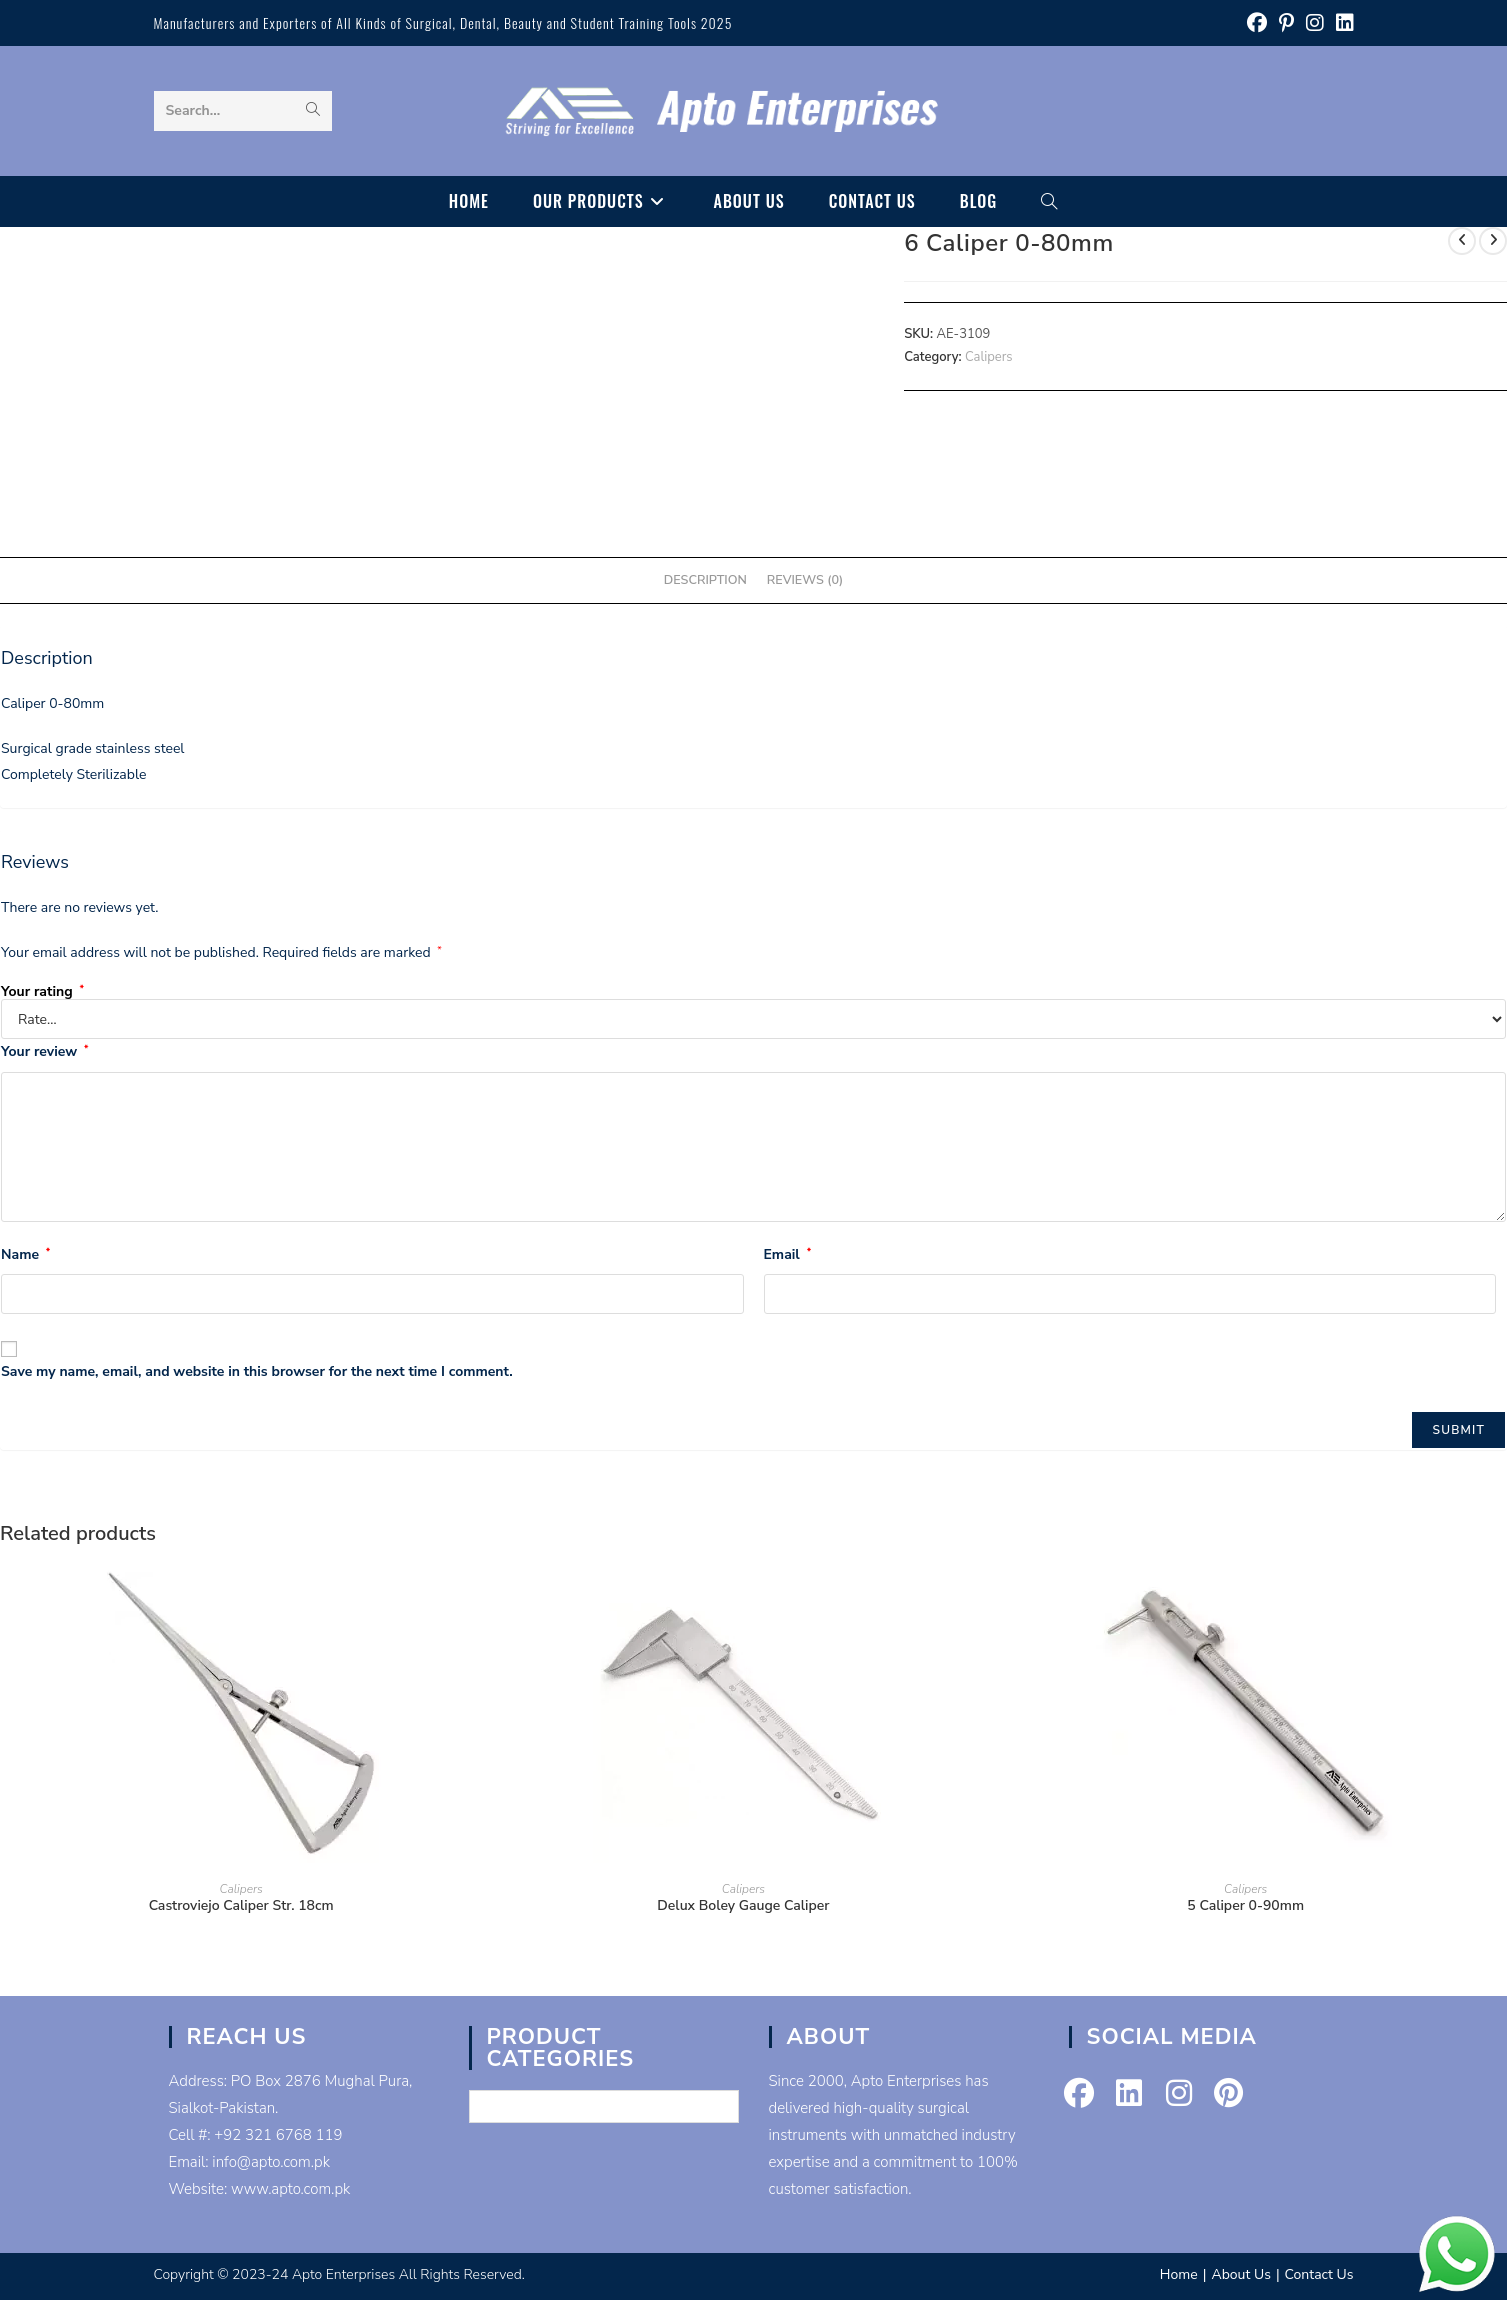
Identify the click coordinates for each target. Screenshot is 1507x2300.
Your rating (42, 992)
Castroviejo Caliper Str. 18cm (241, 1905)
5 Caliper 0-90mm (1245, 1905)
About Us (1240, 2274)
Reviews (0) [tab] (805, 579)
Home (1179, 2274)
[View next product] (1493, 241)
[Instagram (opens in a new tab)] (1315, 23)
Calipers (989, 357)
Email (788, 1254)
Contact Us (1319, 2274)
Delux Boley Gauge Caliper (743, 1905)
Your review (44, 1051)
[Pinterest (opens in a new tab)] (1286, 23)
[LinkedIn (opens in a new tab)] (1342, 23)
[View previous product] (1462, 241)
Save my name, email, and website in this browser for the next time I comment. (257, 1371)
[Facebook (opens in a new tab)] (1257, 23)
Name (25, 1254)
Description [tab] (705, 579)
